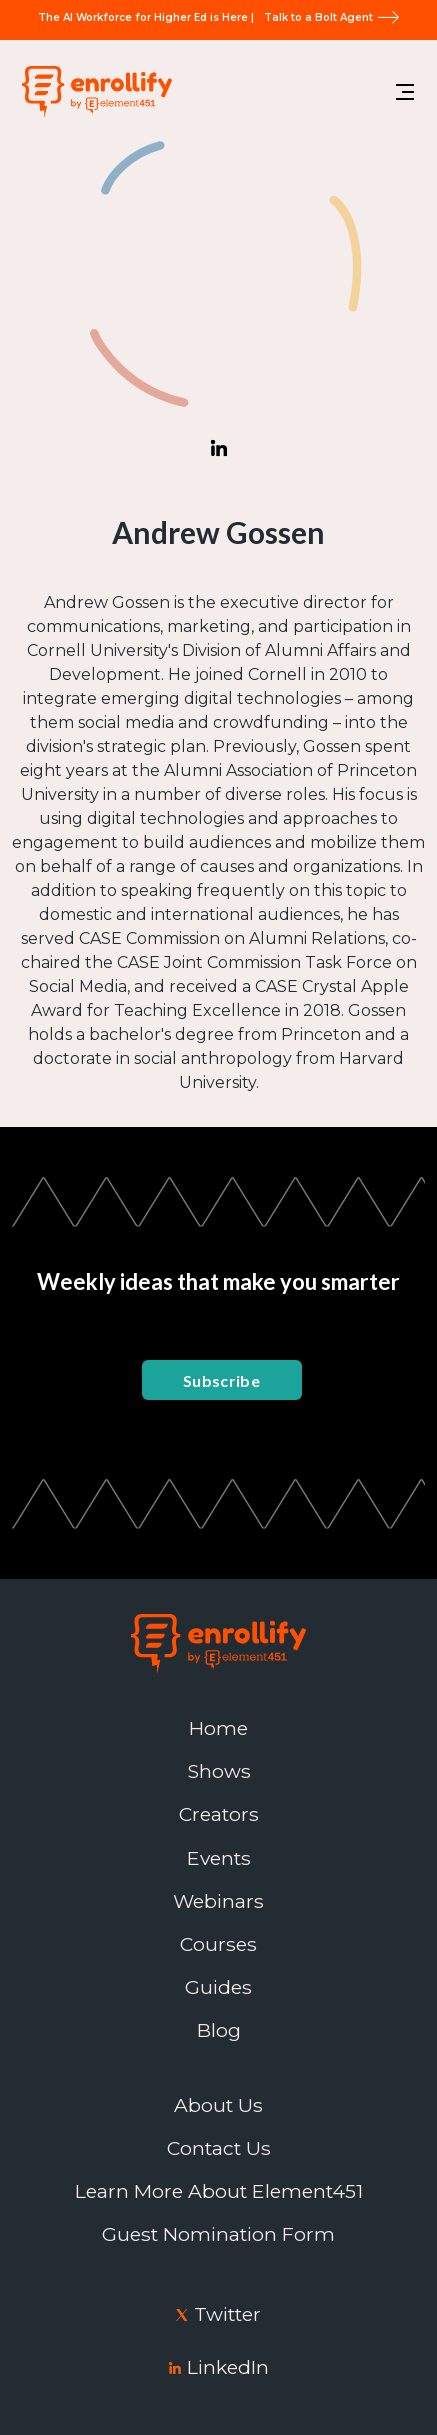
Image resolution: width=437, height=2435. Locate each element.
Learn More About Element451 (219, 2191)
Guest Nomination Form (218, 2234)
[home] (92, 91)
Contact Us (219, 2148)
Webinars (218, 1901)
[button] (405, 92)
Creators (219, 1814)
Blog (219, 2030)
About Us (218, 2105)
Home (218, 1728)
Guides (218, 1987)
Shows (219, 1771)
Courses (218, 1944)
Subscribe (221, 1380)
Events (219, 1858)
